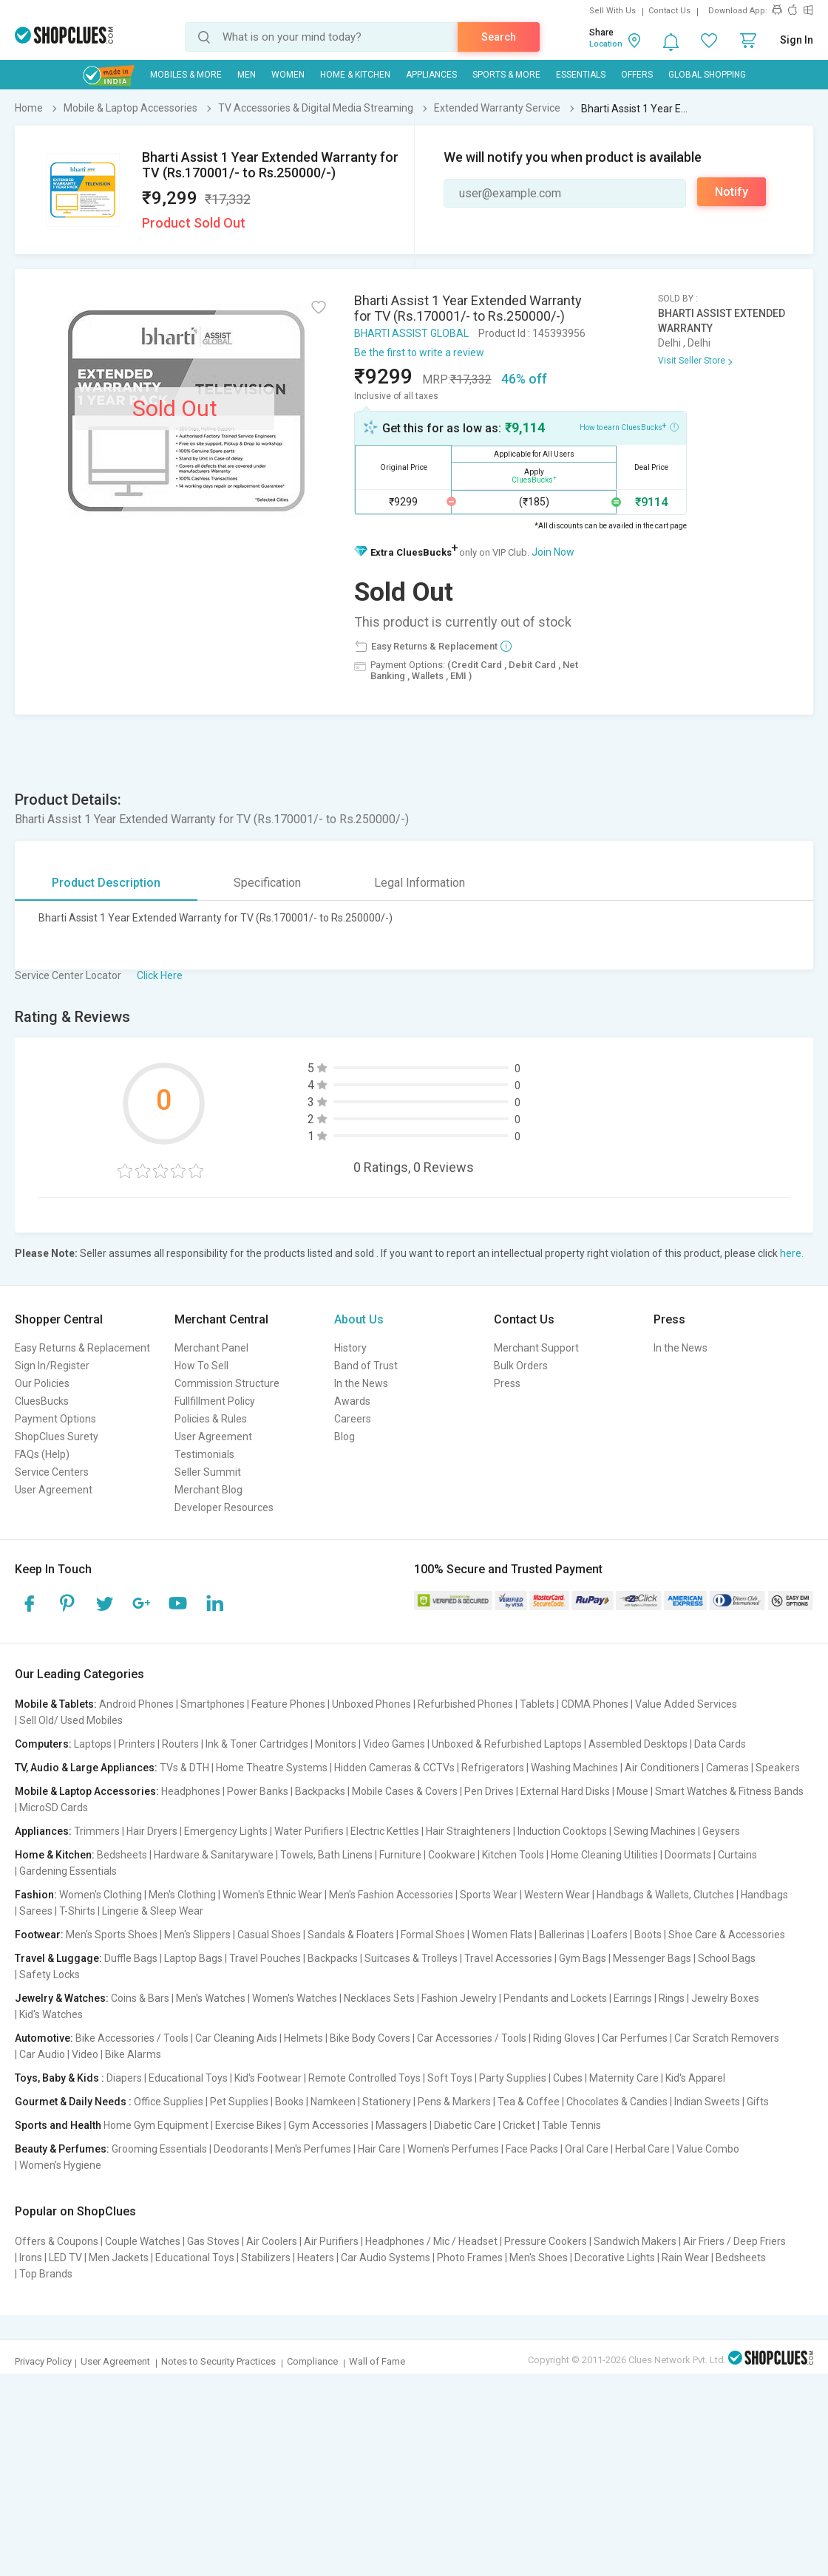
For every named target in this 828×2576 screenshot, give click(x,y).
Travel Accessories (508, 1958)
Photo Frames (470, 2257)
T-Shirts (77, 1911)
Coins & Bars (140, 1998)
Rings (672, 1998)
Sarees (35, 1911)
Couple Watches (142, 2241)
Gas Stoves (213, 2241)
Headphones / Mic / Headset (431, 2241)
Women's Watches (294, 1998)
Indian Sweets (707, 2102)
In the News (361, 1383)
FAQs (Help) (42, 1454)
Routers (180, 1744)
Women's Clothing (100, 1895)
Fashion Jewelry (459, 1998)
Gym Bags (582, 1958)
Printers (136, 1744)
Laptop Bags (193, 1958)
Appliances (431, 74)
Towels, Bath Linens (326, 1855)
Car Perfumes (635, 2038)
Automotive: (44, 2038)
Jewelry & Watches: (62, 1998)
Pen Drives (489, 1791)
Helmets (303, 2038)
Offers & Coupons (56, 2241)
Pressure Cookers (545, 2241)
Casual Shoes (269, 1934)
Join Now (553, 552)
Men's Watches (210, 1998)
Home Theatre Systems (272, 1767)
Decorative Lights (614, 2257)
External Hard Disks (565, 1791)
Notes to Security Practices (218, 2361)
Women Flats (502, 1934)
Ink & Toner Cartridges (257, 1744)
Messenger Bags (652, 1958)
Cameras (727, 1767)
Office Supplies (168, 2102)
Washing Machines (574, 1767)
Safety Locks (49, 1974)
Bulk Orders (521, 1366)
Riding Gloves (564, 2038)
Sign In (796, 40)
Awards (352, 1401)
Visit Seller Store (691, 360)
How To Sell (201, 1366)
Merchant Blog (208, 1490)
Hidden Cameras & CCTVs (394, 1767)
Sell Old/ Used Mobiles (71, 1720)
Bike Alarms (133, 2054)
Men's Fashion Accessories (391, 1895)
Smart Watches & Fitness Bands (729, 1791)
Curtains (737, 1855)
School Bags (727, 1958)
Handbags (764, 1895)
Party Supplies (512, 2078)
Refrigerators (492, 1767)
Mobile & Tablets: (56, 1704)
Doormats (688, 1855)
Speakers (778, 1767)
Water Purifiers (309, 1831)
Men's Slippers (197, 1934)
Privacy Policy (43, 2361)
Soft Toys (449, 2078)
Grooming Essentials (159, 2149)
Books (289, 2102)
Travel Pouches (265, 1958)
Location (605, 44)
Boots (648, 1934)
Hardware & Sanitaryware (214, 1855)
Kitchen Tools (513, 1855)
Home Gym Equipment (156, 2125)
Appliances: (43, 1831)
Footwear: (39, 1934)
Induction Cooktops (562, 1831)
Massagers (401, 2125)
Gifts (758, 2102)
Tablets (537, 1704)
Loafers (609, 1934)
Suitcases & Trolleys (411, 1958)
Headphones (190, 1791)
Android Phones (136, 1704)
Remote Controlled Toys (364, 2078)
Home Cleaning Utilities (604, 1855)
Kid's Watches (51, 2014)
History (350, 1348)
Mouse (632, 1791)
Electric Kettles (384, 1831)
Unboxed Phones (371, 1704)
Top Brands (45, 2274)
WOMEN (288, 74)
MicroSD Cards (53, 1807)
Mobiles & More (186, 74)
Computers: (43, 1744)
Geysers (721, 1831)
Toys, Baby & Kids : (59, 2078)
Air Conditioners (662, 1767)
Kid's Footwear (268, 2078)
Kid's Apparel (695, 2078)
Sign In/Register (52, 1366)
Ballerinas (562, 1934)
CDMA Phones (594, 1704)
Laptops (93, 1744)
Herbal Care (642, 2149)
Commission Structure (226, 1383)
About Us (359, 1319)
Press (507, 1383)
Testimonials (204, 1454)
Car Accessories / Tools (471, 2038)
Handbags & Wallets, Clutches (665, 1895)
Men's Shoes (538, 2257)
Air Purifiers (331, 2241)
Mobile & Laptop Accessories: (87, 1791)
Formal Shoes (433, 1934)
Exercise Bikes (248, 2125)
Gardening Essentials (68, 1871)
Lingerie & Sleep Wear (152, 1911)
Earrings (633, 1998)
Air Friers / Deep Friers (734, 2241)
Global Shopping (707, 74)
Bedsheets (122, 1855)
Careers (352, 1419)
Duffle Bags (130, 1958)
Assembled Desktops (638, 1744)
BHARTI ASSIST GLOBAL (411, 333)
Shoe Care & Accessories (726, 1934)
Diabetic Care (465, 2125)
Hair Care (379, 2149)
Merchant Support (536, 1348)
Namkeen (333, 2102)
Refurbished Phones (465, 1704)
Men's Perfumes (313, 2149)
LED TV (65, 2257)
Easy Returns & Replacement (82, 1348)
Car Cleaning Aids (236, 2038)
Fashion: (36, 1895)
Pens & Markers (454, 2102)
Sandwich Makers (635, 2241)
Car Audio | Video (58, 2054)
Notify (731, 192)
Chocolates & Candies (617, 2102)
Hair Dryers (151, 1831)
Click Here (160, 975)
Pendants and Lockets (555, 1998)
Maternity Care (624, 2078)
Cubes (568, 2078)
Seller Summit (207, 1472)
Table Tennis (571, 2125)
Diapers (124, 2078)
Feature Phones (288, 1704)
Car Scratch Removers (726, 2038)
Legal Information (419, 883)
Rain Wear (685, 2257)
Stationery (386, 2102)
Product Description (106, 883)
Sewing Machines (655, 1831)
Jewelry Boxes (725, 1998)
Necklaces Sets (379, 1998)
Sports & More (506, 74)
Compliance (312, 2361)
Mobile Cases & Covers (405, 1791)
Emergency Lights (226, 1831)
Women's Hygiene (60, 2165)
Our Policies (42, 1383)
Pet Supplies (239, 2102)
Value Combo (707, 2149)
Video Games (394, 1744)
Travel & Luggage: (58, 1958)
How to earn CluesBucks (629, 426)
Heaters (315, 2257)
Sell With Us (612, 11)
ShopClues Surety (56, 1436)
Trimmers (97, 1831)
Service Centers (52, 1472)
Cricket (519, 2125)
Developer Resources (224, 1507)
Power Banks (257, 1791)
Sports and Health (58, 2125)
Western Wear (557, 1895)
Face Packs (532, 2149)
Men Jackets (119, 2257)
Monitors (335, 1744)
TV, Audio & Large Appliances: (86, 1767)
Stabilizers (266, 2257)
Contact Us (669, 11)
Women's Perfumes (453, 2149)
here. (792, 1253)
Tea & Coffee (529, 2102)
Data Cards (720, 1744)
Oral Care (586, 2149)
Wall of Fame (377, 2361)
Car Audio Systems (385, 2257)
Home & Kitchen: (55, 1855)
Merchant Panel (211, 1348)
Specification (267, 883)
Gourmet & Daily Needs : (73, 2102)
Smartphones (212, 1704)
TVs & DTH (184, 1767)
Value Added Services (686, 1704)
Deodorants (241, 2149)
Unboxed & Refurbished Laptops (507, 1744)
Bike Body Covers (370, 2038)
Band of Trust (366, 1366)
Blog (344, 1436)
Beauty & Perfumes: (62, 2149)
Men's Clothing (182, 1895)
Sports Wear (489, 1895)
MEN (246, 74)
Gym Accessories (328, 2125)
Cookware (451, 1855)
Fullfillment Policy (214, 1401)
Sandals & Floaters (351, 1934)
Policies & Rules (210, 1419)
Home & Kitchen (355, 74)
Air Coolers (271, 2241)
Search (498, 37)
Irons (30, 2257)
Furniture (400, 1855)
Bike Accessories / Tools (132, 2038)
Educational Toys (188, 2078)
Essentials (580, 74)
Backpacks (320, 1791)
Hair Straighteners (468, 1831)
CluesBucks (42, 1401)
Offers (637, 74)
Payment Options (55, 1419)
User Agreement (53, 1490)
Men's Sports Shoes (111, 1934)
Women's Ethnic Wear (272, 1895)
